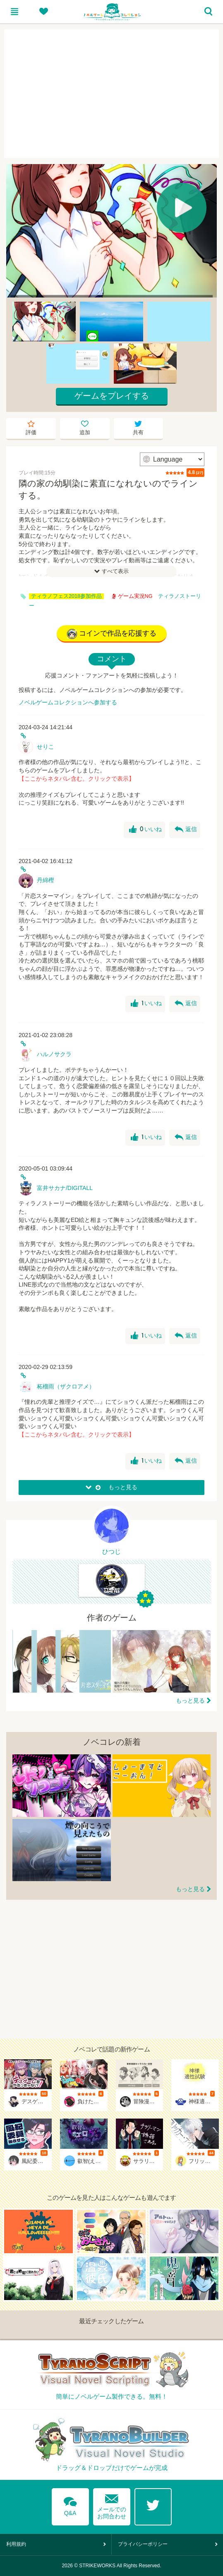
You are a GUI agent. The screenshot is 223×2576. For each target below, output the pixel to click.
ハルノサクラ (54, 1054)
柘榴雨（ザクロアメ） (66, 1386)
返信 (186, 829)
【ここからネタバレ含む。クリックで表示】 (76, 778)
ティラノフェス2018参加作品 (66, 596)
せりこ (45, 746)
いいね (145, 829)
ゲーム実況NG (132, 596)
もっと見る (190, 1700)
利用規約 (16, 2544)
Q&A (70, 2504)
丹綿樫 (45, 880)
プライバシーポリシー (143, 2544)
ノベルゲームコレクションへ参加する (68, 702)
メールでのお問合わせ (111, 2505)
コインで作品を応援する (111, 634)
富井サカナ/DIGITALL (65, 1188)
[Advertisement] (111, 94)
